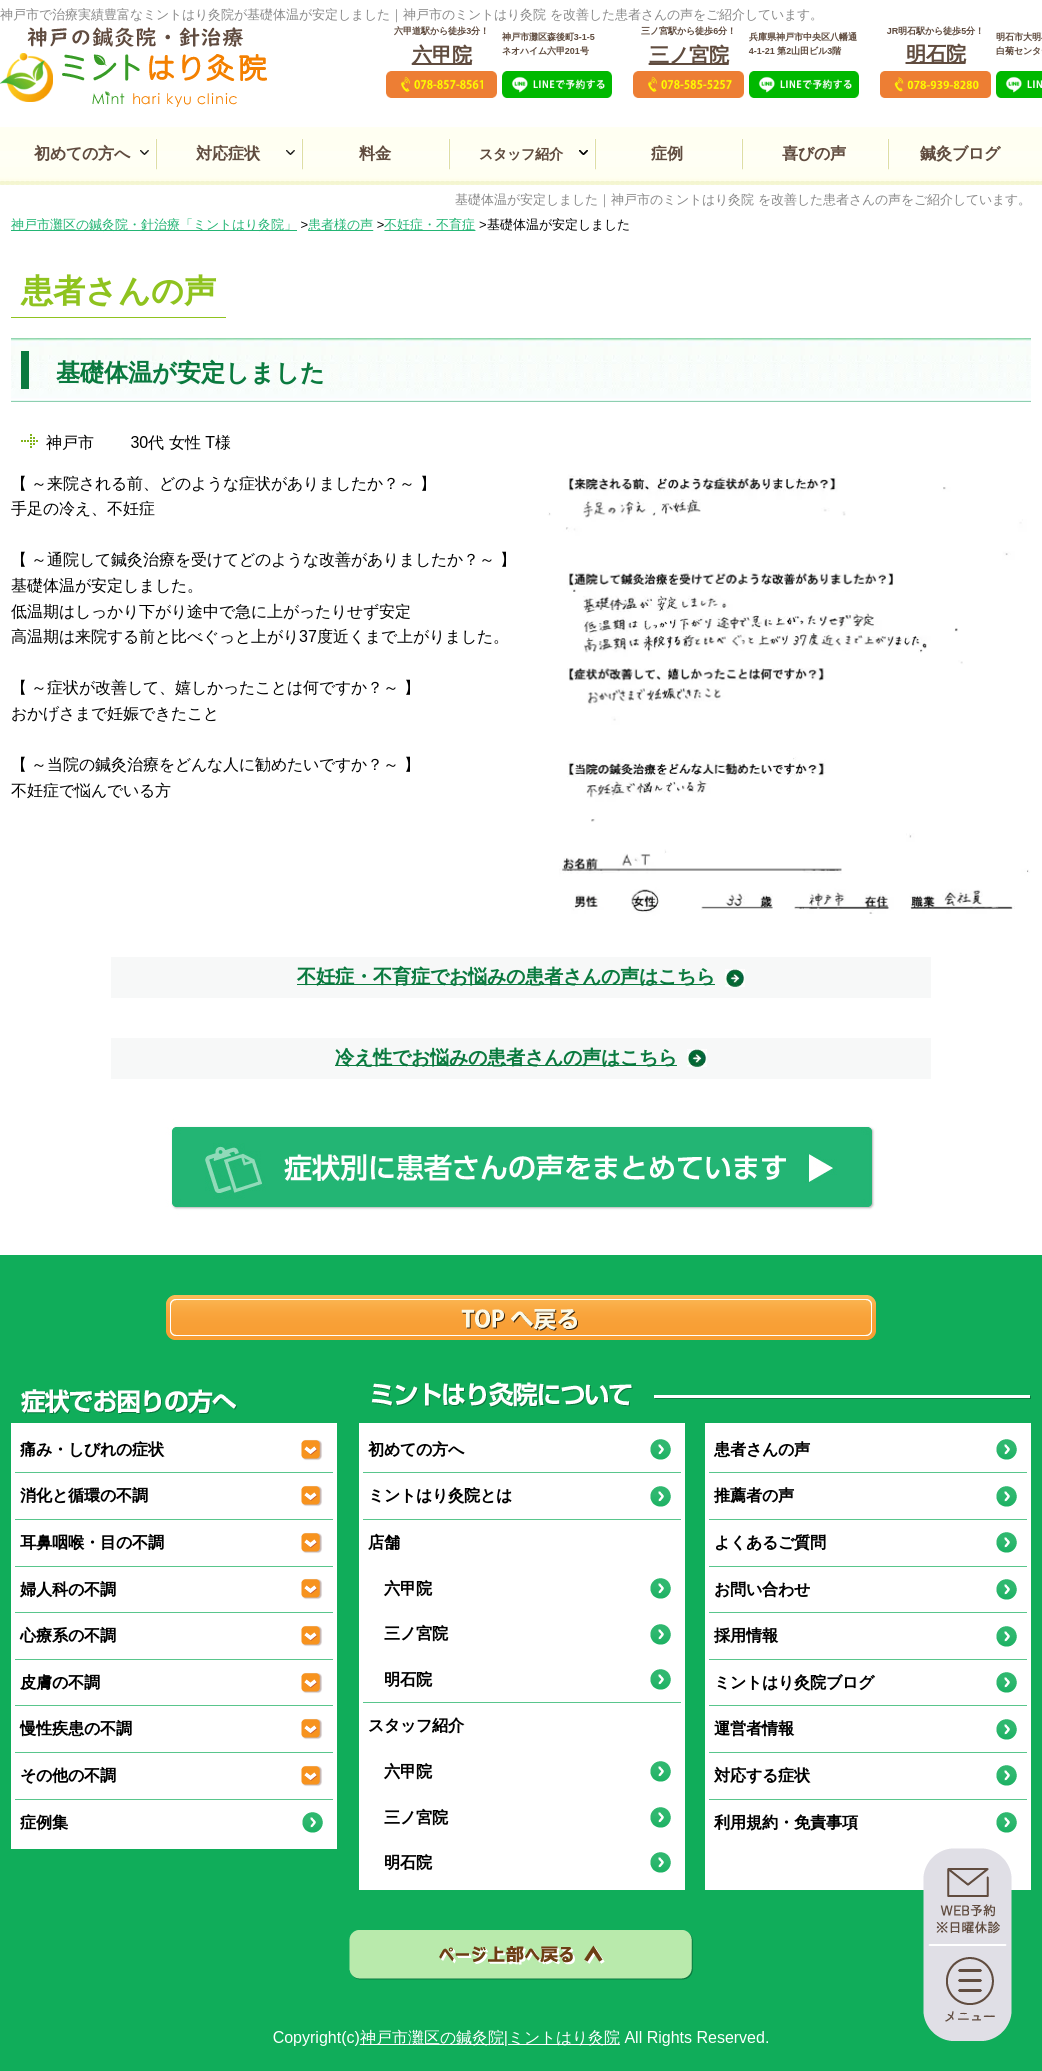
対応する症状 (762, 1775)
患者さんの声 (762, 1449)
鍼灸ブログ (960, 153)
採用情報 (746, 1635)
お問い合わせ (762, 1589)
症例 (667, 153)
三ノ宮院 (689, 55)
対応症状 (228, 153)
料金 (375, 153)
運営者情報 (754, 1728)
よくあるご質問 (770, 1542)
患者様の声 (340, 224)
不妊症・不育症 (429, 224)
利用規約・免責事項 (786, 1822)
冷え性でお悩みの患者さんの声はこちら (506, 1057)
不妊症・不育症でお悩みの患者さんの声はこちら (506, 976)
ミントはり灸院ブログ (794, 1682)
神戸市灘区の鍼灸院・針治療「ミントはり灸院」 (154, 224)
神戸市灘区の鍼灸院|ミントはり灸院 (490, 2037)
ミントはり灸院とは (440, 1495)
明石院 (936, 54)
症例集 (44, 1822)
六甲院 (442, 55)
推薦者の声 (754, 1495)
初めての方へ (82, 153)
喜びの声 (814, 153)
